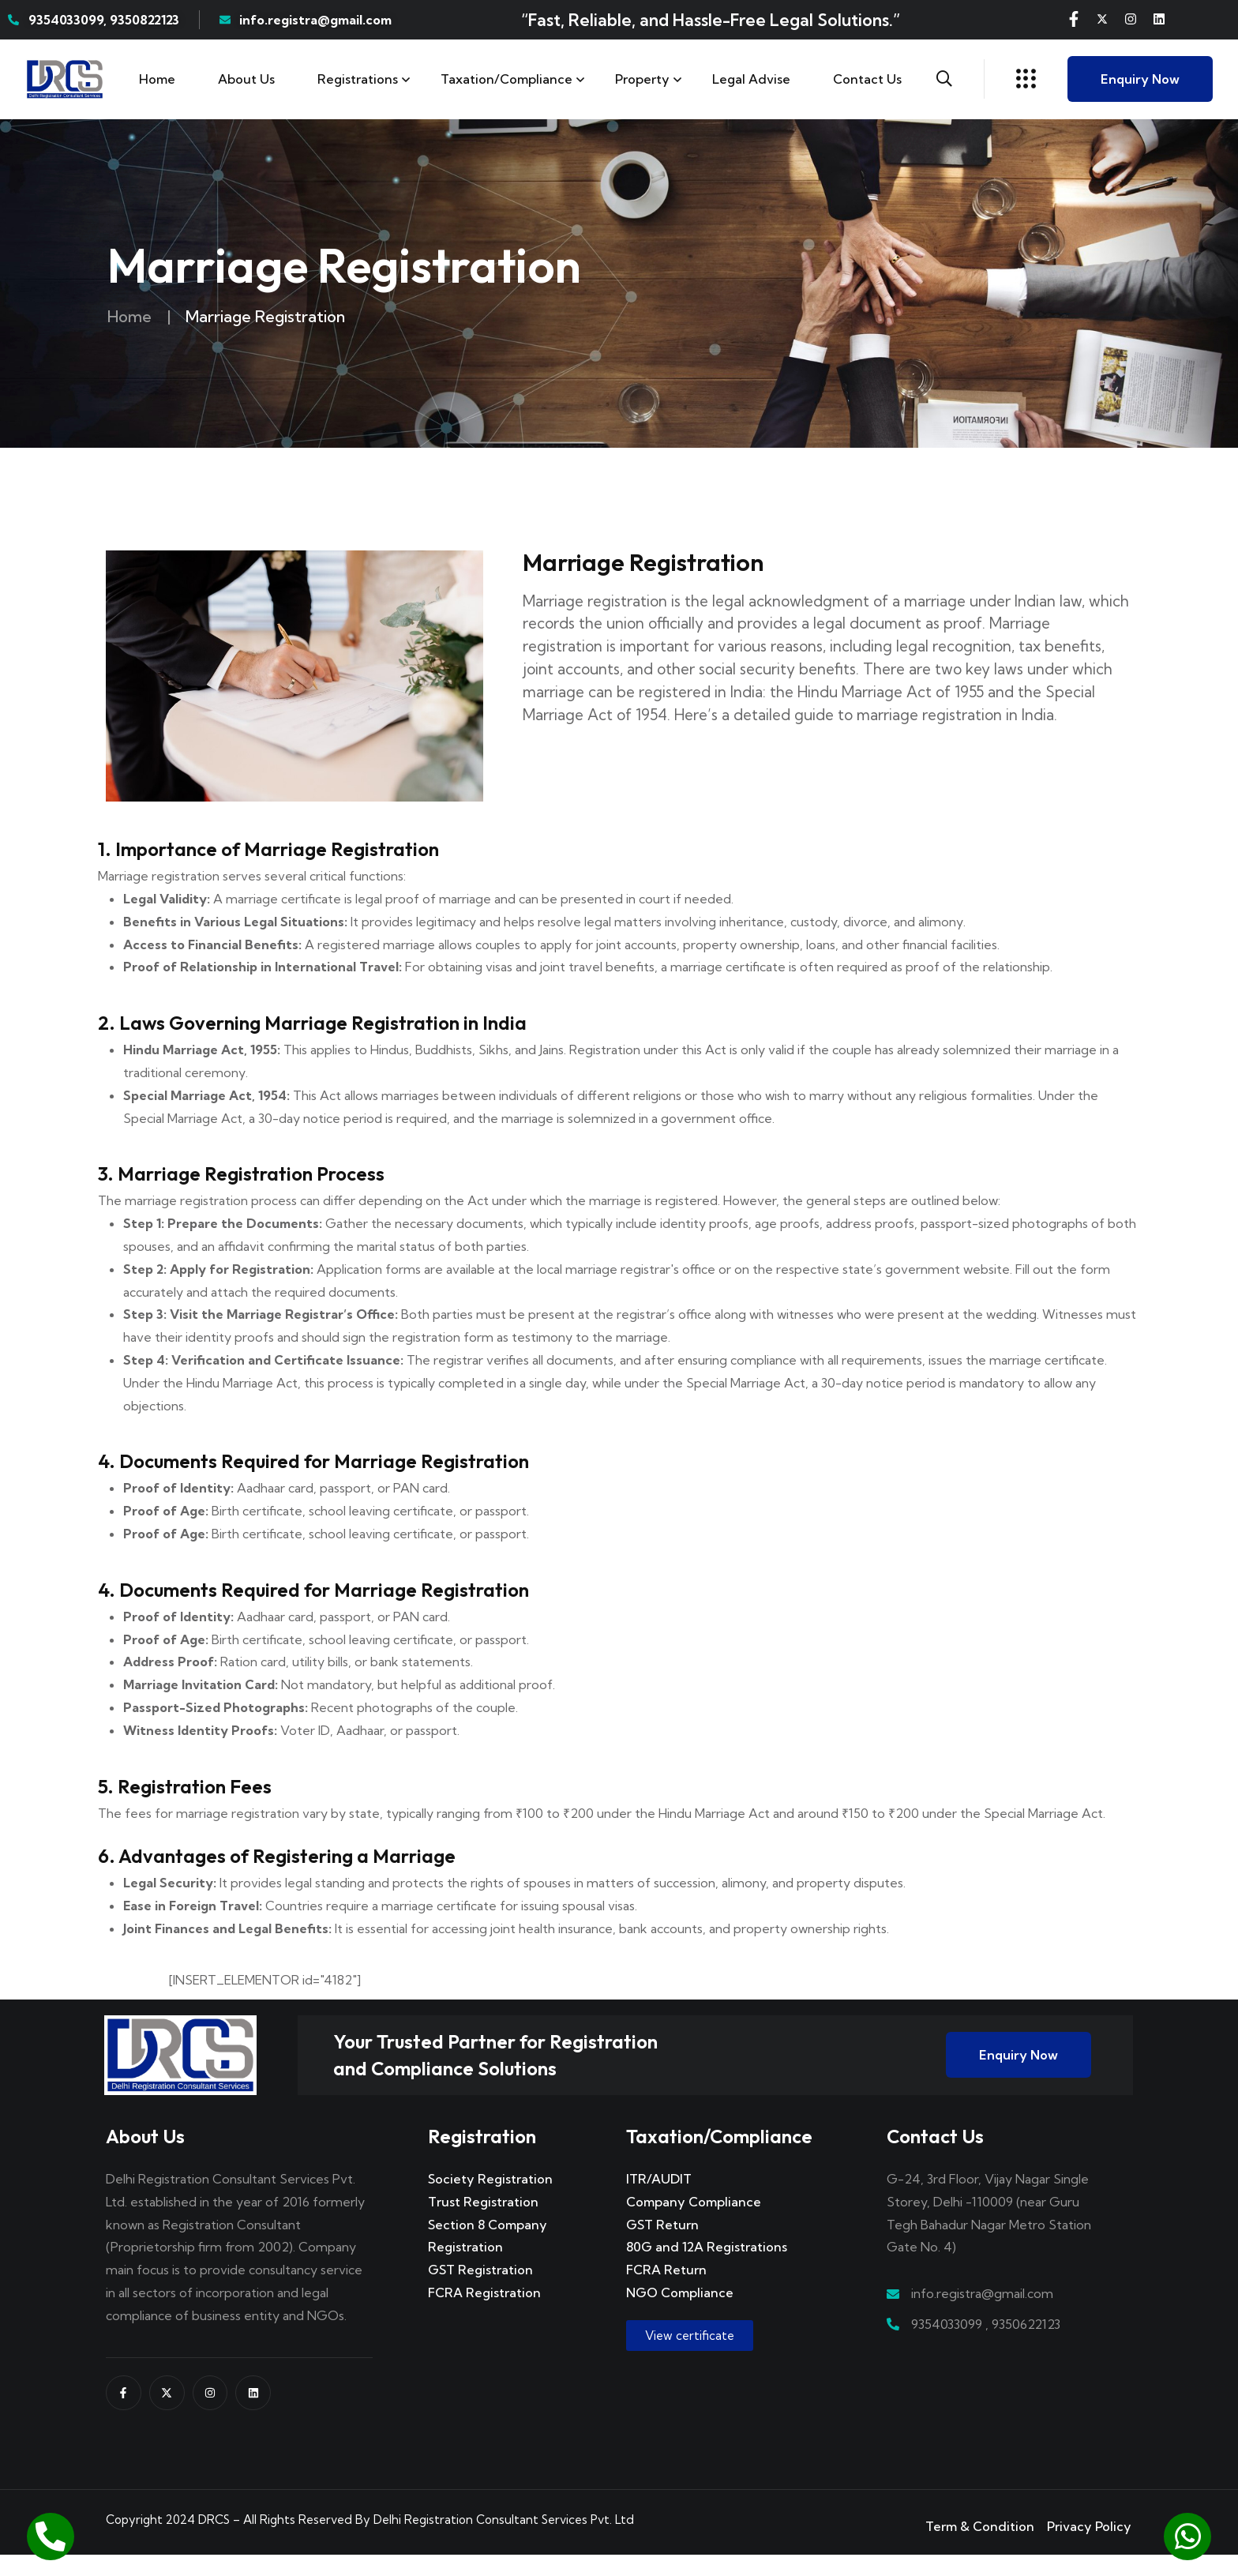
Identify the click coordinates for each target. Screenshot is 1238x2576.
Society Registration (490, 2200)
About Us (246, 79)
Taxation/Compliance (506, 79)
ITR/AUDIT (659, 2200)
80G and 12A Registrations (706, 2268)
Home (157, 79)
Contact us (867, 79)
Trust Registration (483, 2223)
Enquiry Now (1140, 79)
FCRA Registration (484, 2314)
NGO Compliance (679, 2314)
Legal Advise (751, 79)
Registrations (357, 79)
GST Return (662, 2246)
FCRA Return (666, 2291)
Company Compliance (693, 2223)
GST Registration (480, 2291)
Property (642, 79)
